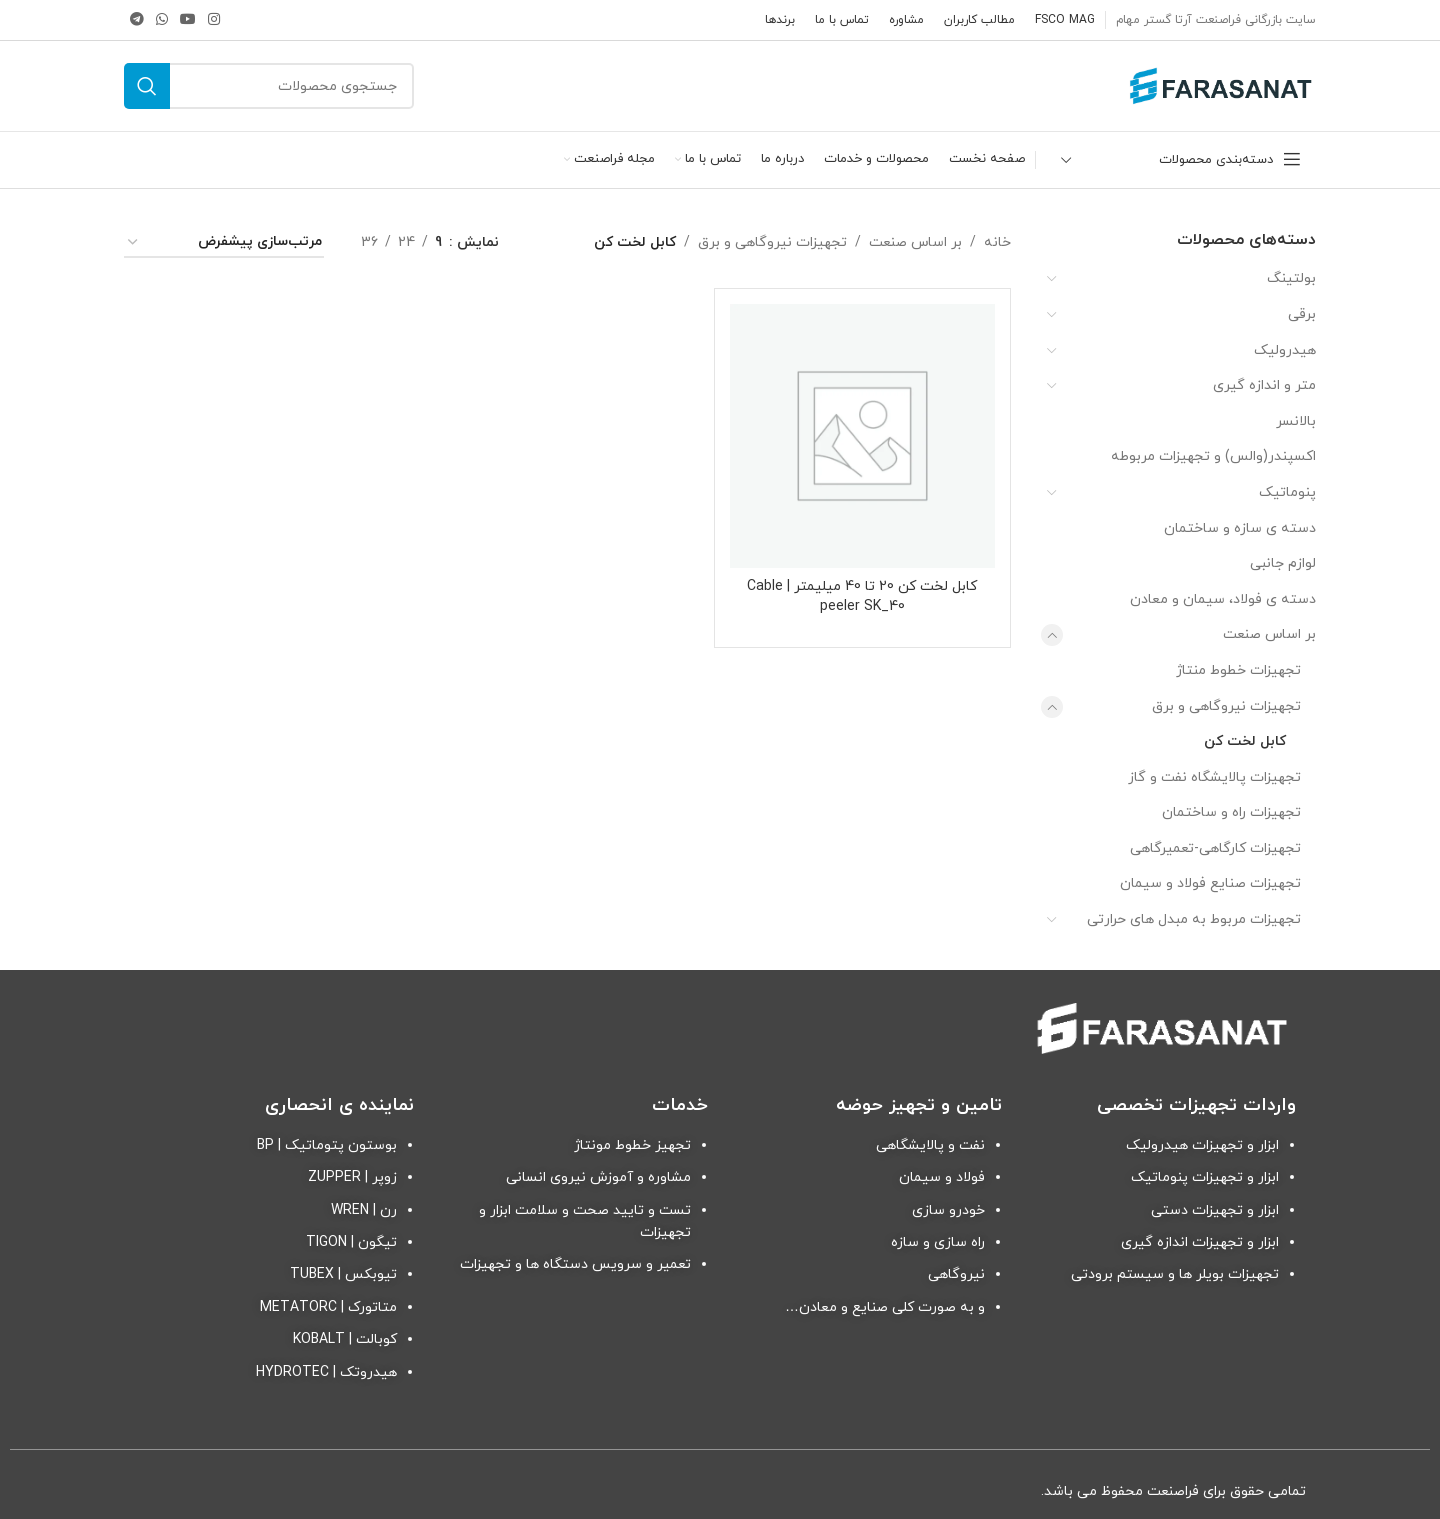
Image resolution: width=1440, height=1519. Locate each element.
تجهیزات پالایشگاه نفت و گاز (1214, 777)
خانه (997, 242)
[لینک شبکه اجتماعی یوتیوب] (188, 20)
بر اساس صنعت (1269, 634)
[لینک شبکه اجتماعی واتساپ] (162, 20)
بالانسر (1296, 421)
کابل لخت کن (1245, 741)
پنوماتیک (1287, 492)
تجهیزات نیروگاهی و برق (1226, 706)
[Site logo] (1221, 84)
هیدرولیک (1285, 350)
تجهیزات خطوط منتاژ (1238, 670)
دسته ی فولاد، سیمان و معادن (1223, 599)
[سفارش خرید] (224, 243)
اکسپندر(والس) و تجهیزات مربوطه (1213, 456)
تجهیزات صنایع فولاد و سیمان (1210, 883)
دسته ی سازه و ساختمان (1240, 528)
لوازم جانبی (1283, 563)
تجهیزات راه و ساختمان (1231, 812)
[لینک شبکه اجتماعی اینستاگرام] (214, 20)
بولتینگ (1291, 278)
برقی (1302, 314)
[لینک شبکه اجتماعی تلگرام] (137, 20)
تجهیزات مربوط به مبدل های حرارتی (1194, 919)
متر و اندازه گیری (1264, 385)
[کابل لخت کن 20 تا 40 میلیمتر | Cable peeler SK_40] (862, 436)
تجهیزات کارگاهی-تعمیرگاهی (1215, 848)
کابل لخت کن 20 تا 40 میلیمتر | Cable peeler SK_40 (862, 596)
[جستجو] (269, 86)
